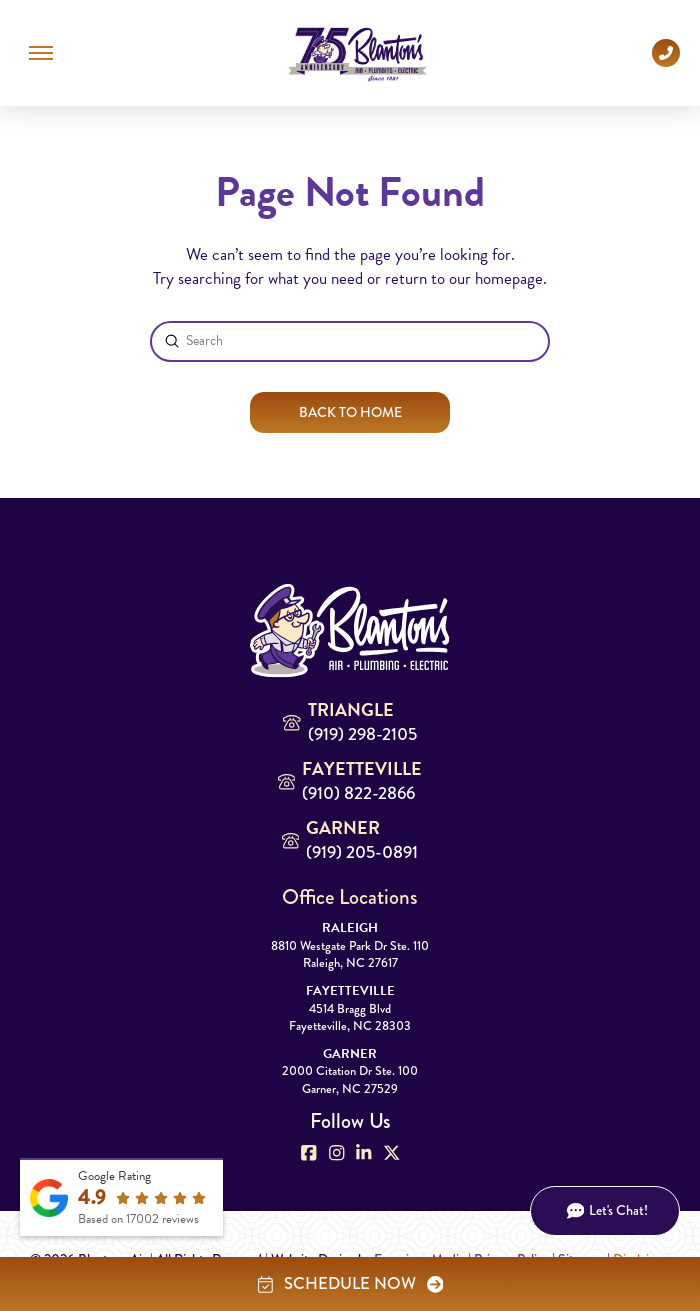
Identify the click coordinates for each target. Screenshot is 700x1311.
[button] (41, 53)
